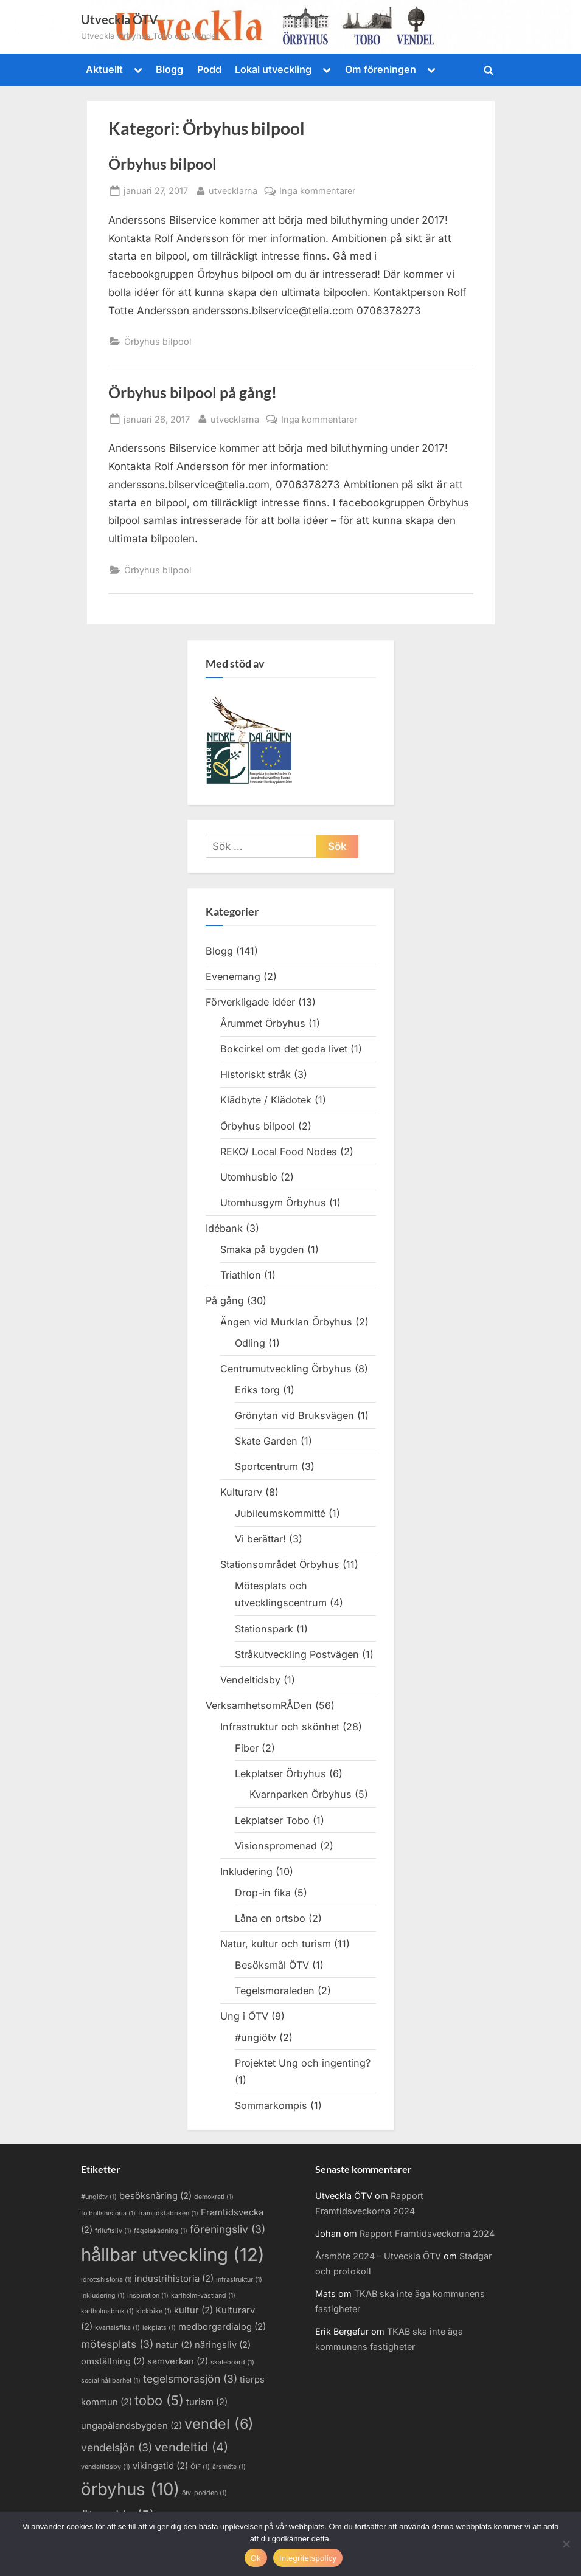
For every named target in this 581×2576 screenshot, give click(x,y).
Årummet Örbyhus (262, 1023)
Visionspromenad (276, 1846)
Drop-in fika (263, 1893)
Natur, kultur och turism (275, 1944)
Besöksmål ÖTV (272, 1965)
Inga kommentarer (317, 190)
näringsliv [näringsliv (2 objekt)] (223, 2344)
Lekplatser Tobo (272, 1820)
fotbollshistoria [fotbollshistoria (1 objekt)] (108, 2213)
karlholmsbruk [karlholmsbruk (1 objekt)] (107, 2311)
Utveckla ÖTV (119, 19)
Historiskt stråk (255, 1074)
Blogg (169, 69)
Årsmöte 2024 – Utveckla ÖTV (378, 2256)
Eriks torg (257, 1390)
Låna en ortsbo (270, 1918)
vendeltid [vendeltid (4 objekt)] (191, 2447)
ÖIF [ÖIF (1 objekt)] (200, 2467)
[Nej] (566, 2544)
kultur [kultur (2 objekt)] (193, 2310)
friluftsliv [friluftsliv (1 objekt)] (113, 2231)
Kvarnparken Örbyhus (300, 1794)
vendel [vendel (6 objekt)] (219, 2424)
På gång (225, 1300)
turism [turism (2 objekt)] (207, 2402)
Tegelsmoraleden (275, 1990)
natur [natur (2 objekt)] (174, 2344)
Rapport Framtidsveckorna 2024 (427, 2233)
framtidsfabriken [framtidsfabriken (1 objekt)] (168, 2213)
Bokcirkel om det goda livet (283, 1049)
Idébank (224, 1228)
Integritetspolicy (308, 2558)
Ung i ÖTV (244, 2016)
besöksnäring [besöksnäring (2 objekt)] (155, 2196)
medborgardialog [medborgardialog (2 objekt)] (222, 2326)
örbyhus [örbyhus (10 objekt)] (130, 2489)
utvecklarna (233, 189)
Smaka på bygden (262, 1249)
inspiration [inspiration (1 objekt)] (148, 2295)
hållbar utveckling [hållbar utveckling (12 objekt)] (173, 2254)
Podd (209, 69)
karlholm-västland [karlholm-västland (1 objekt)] (203, 2295)
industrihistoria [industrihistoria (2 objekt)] (174, 2278)
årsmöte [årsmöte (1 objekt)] (229, 2467)
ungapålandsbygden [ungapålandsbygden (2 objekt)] (131, 2425)
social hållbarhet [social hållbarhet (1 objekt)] (111, 2380)
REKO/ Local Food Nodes (278, 1151)
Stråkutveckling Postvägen (297, 1654)
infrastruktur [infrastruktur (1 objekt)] (239, 2280)
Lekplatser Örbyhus (280, 1773)
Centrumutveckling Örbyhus (286, 1368)
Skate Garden (266, 1441)
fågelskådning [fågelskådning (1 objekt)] (160, 2231)
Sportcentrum (266, 1466)
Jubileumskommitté (280, 1513)
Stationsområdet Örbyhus (279, 1564)
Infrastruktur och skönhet (279, 1727)
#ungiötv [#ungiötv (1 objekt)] (99, 2197)
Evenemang (233, 976)
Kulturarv (241, 1492)
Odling (250, 1343)
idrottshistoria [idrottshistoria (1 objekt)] (106, 2280)
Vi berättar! (260, 1539)
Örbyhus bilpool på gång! (192, 392)
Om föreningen (380, 69)
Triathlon (240, 1275)
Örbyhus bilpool (162, 164)
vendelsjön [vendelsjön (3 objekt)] (116, 2447)
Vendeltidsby (250, 1680)
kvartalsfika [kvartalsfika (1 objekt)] (117, 2328)
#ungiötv (255, 2037)
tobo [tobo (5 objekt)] (159, 2400)
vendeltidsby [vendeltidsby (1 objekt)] (105, 2467)
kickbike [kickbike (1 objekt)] (154, 2311)
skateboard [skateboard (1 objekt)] (232, 2362)
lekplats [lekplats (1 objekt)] (159, 2328)
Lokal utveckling (273, 69)
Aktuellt (104, 69)
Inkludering (246, 1871)
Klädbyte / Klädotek (265, 1100)
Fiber (247, 1748)
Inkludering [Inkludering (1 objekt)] (103, 2295)
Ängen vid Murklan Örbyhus (286, 1322)
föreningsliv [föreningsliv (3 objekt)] (227, 2229)
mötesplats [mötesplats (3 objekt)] (117, 2344)
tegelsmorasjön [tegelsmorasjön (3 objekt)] (190, 2378)
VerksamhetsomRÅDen (259, 1705)
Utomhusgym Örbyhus (273, 1202)
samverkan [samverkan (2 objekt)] (177, 2361)
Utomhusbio (248, 1177)
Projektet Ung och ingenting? (303, 2063)
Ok (256, 2558)
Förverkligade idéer (250, 1002)
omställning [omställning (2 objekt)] (113, 2361)
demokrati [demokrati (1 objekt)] (214, 2197)
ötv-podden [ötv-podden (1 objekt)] (204, 2493)
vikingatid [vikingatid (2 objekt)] (160, 2465)
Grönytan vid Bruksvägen (294, 1415)
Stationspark (264, 1629)
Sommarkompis (271, 2105)
